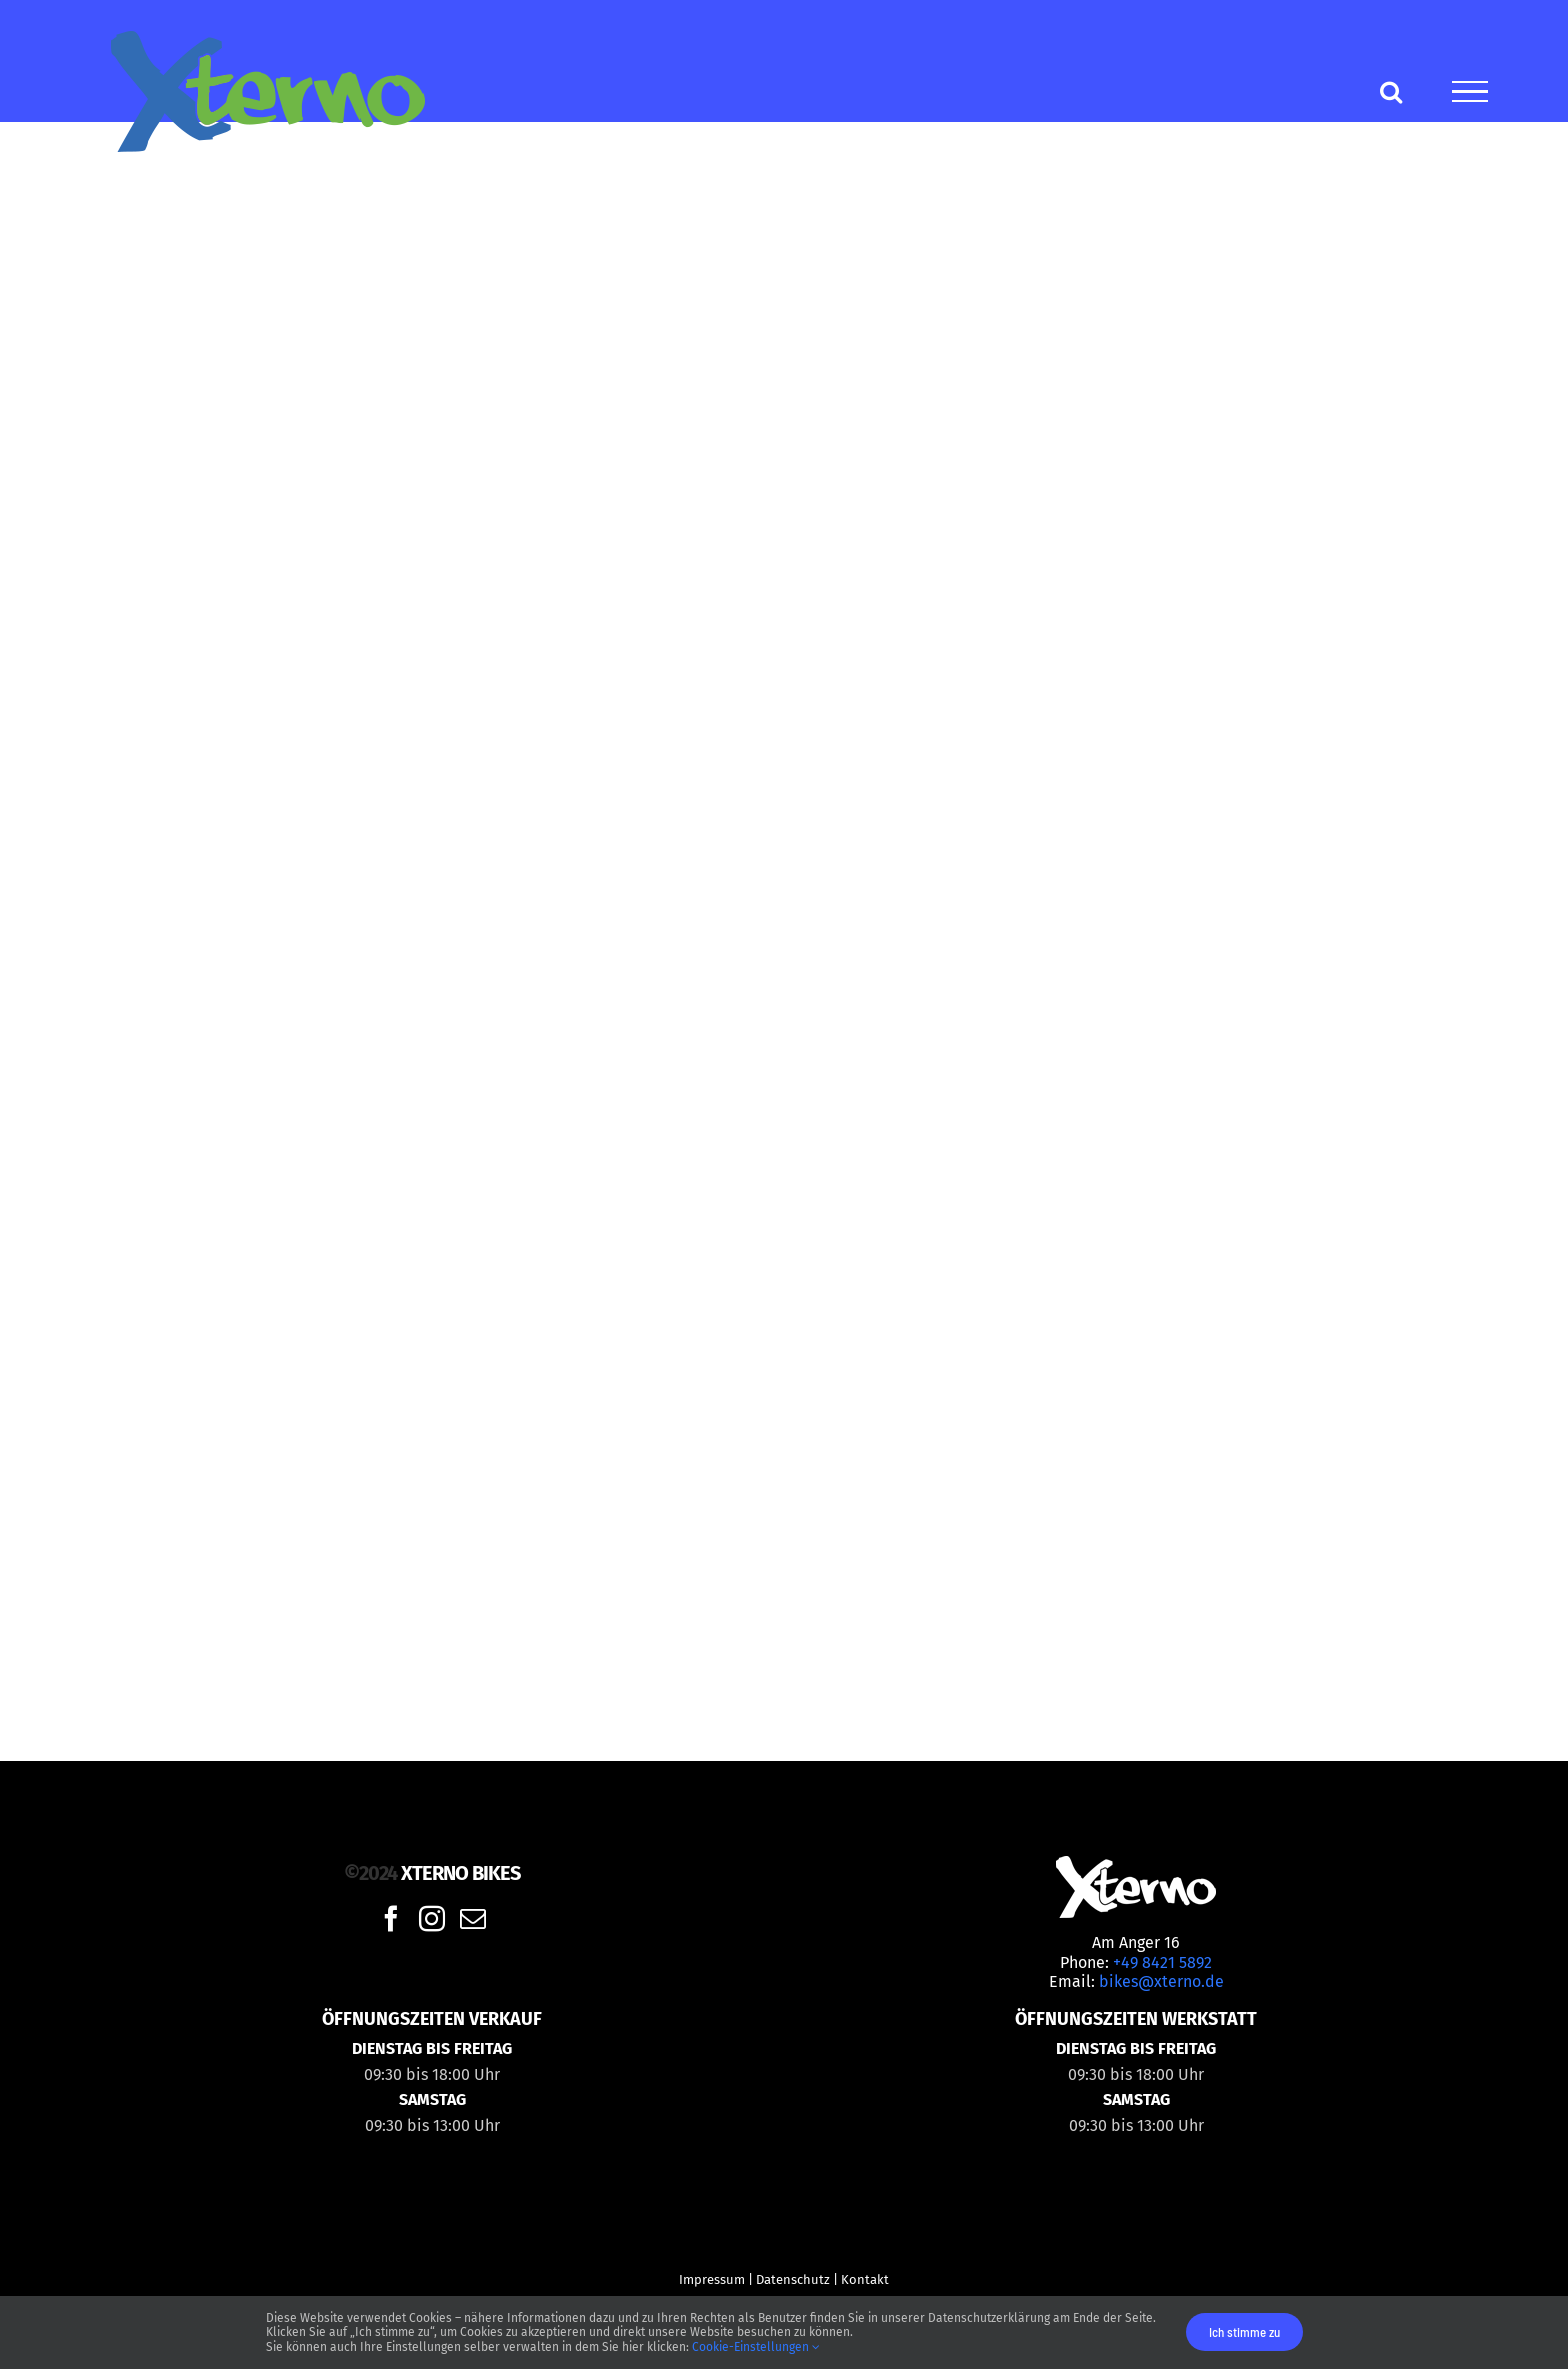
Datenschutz (793, 2279)
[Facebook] (391, 1918)
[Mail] (473, 1918)
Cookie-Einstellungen (756, 2347)
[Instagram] (432, 1918)
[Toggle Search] (1391, 91)
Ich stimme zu (1244, 2332)
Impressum (712, 2279)
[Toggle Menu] (1470, 92)
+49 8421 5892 (1162, 1962)
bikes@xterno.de (1161, 1981)
